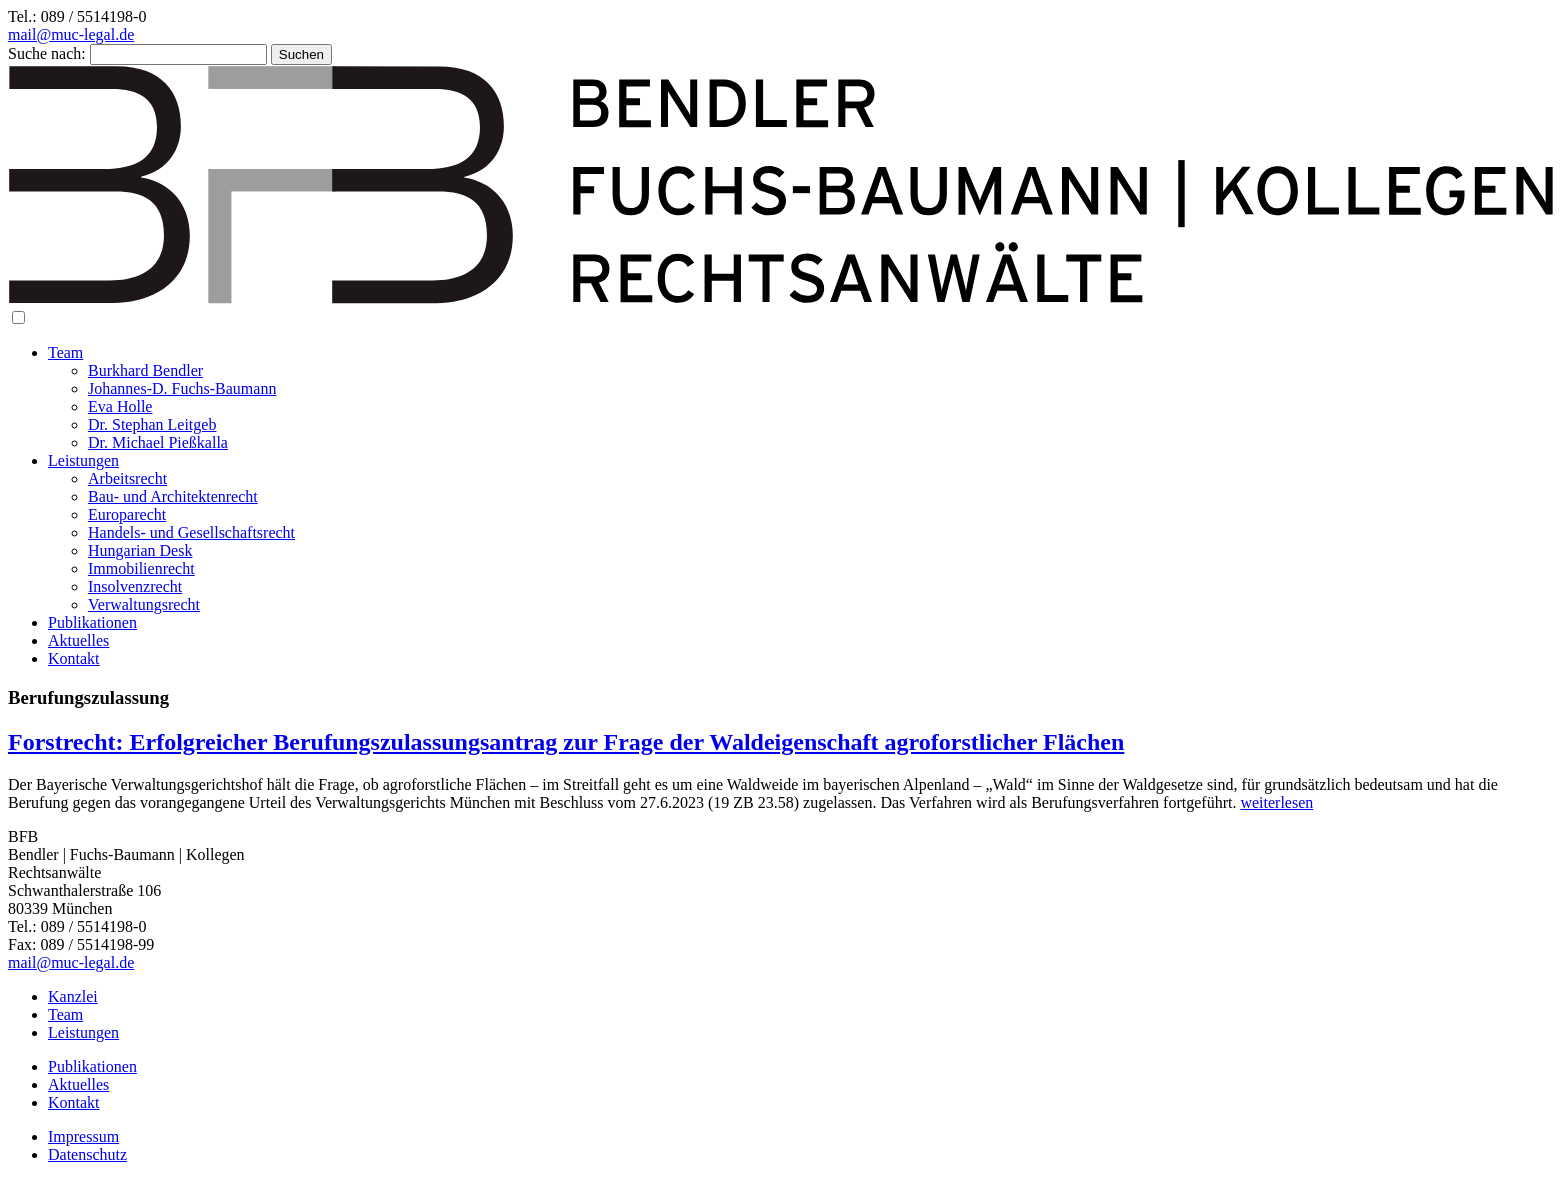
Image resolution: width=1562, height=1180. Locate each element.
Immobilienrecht (141, 568)
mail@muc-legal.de (71, 34)
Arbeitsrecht (127, 478)
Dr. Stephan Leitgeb (152, 424)
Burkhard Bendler (145, 370)
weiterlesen (1276, 802)
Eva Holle (120, 406)
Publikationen (92, 622)
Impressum (83, 1136)
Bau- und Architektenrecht (173, 496)
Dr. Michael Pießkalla (158, 442)
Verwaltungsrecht (144, 604)
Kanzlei (73, 996)
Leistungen (83, 460)
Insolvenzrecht (135, 586)
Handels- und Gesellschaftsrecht (191, 532)
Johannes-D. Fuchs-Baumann (182, 388)
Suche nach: (47, 53)
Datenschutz (87, 1154)
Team (65, 352)
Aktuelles (78, 640)
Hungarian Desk (140, 550)
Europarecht (127, 514)
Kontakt (74, 658)
